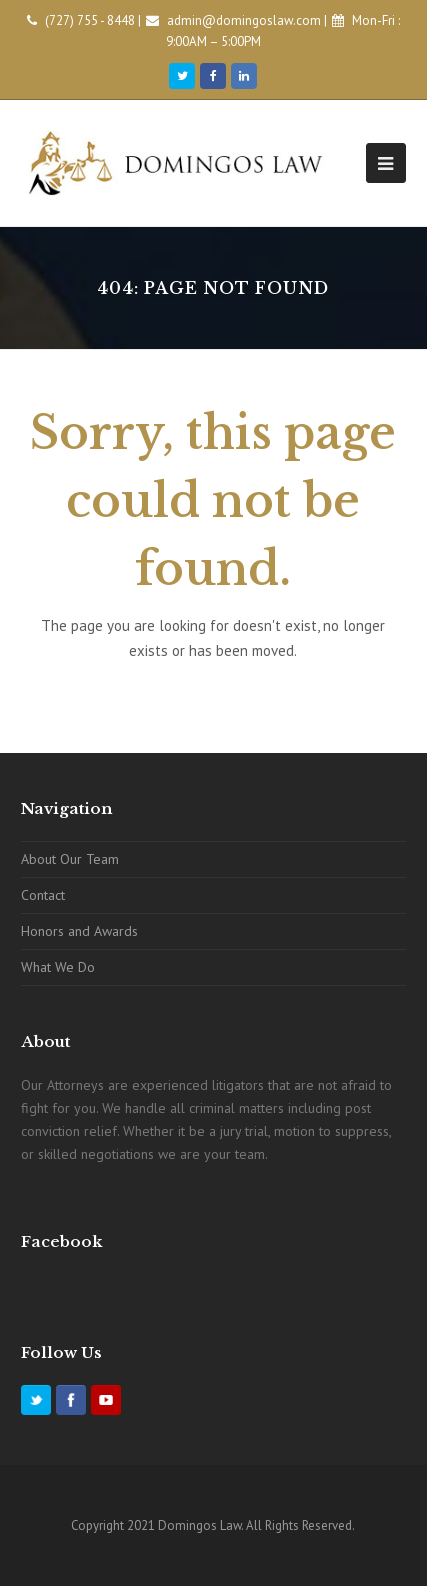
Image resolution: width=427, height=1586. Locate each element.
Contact (43, 895)
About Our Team (70, 859)
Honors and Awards (79, 931)
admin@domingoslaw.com (244, 20)
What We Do (58, 967)
